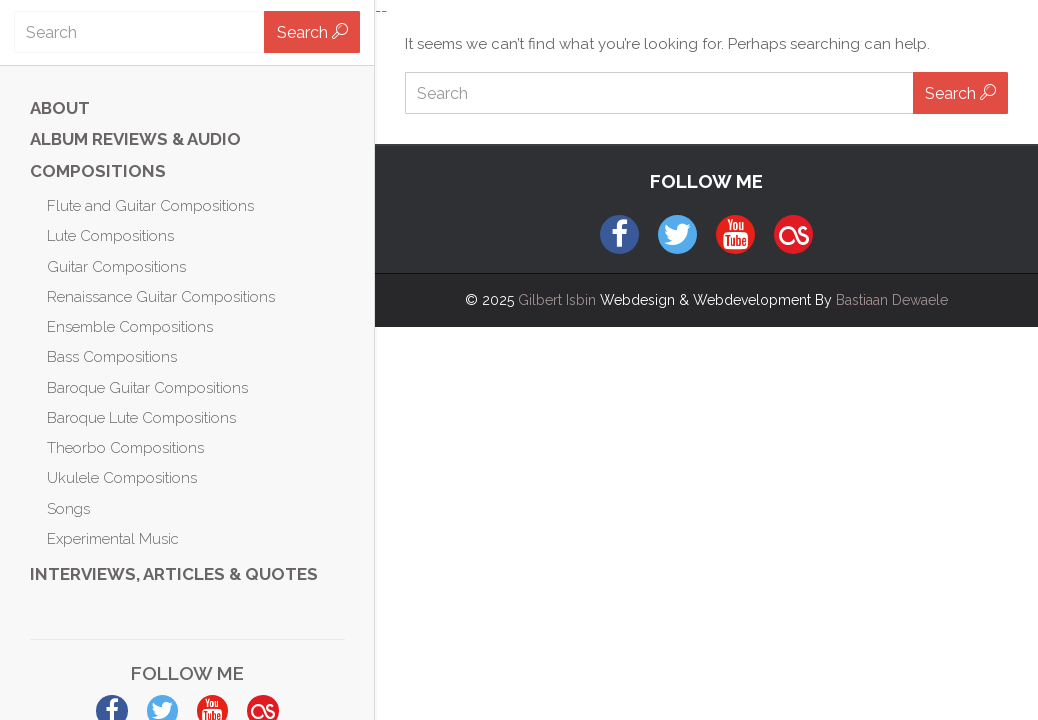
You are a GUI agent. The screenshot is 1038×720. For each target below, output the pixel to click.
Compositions (98, 171)
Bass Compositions (112, 357)
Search (312, 32)
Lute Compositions (110, 236)
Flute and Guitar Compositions (150, 206)
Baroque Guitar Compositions (147, 388)
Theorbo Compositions (125, 448)
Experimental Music (113, 539)
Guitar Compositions (116, 267)
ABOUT (60, 108)
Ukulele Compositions (122, 478)
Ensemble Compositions (130, 327)
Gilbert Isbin (557, 300)
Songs (68, 509)
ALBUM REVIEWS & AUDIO (135, 139)
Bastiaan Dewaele (892, 300)
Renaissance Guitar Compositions (161, 297)
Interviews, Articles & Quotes (174, 574)
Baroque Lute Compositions (141, 418)
